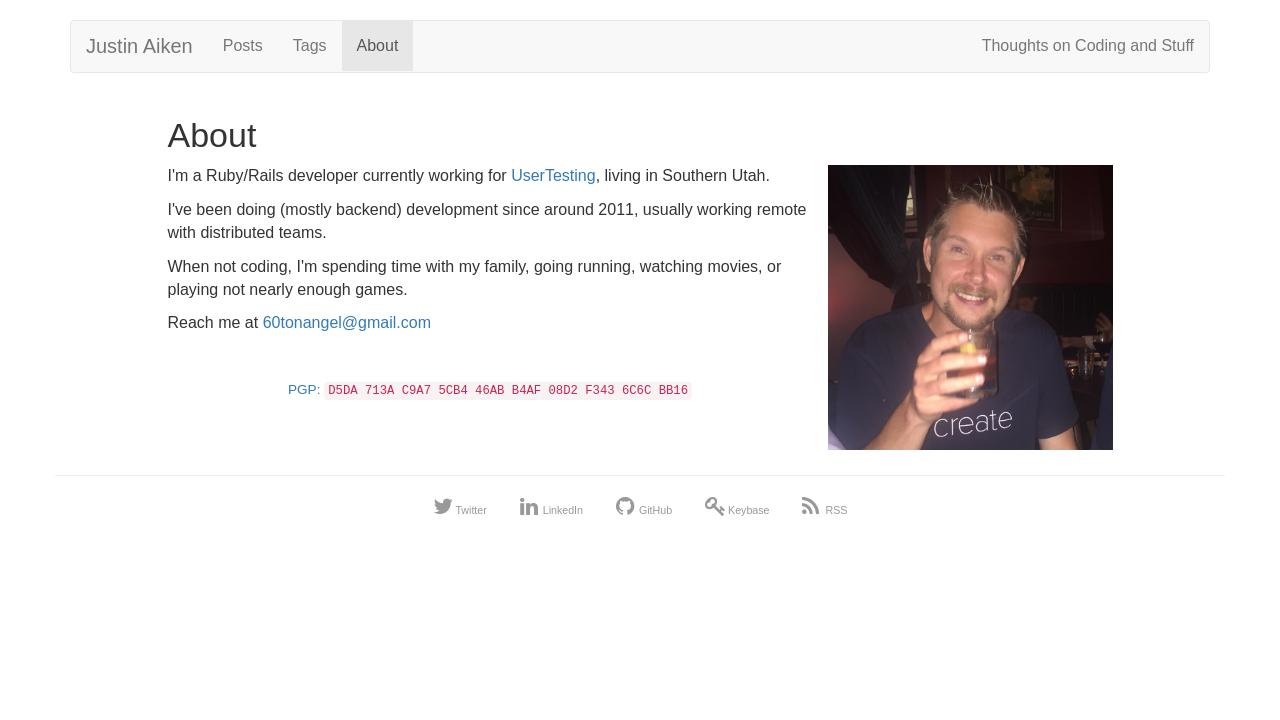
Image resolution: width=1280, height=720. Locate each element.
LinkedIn (551, 510)
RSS (824, 510)
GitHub (644, 510)
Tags (310, 45)
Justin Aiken (139, 46)
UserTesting (553, 175)
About (378, 45)
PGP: (490, 389)
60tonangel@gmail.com (347, 322)
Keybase (737, 510)
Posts (243, 45)
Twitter (460, 510)
